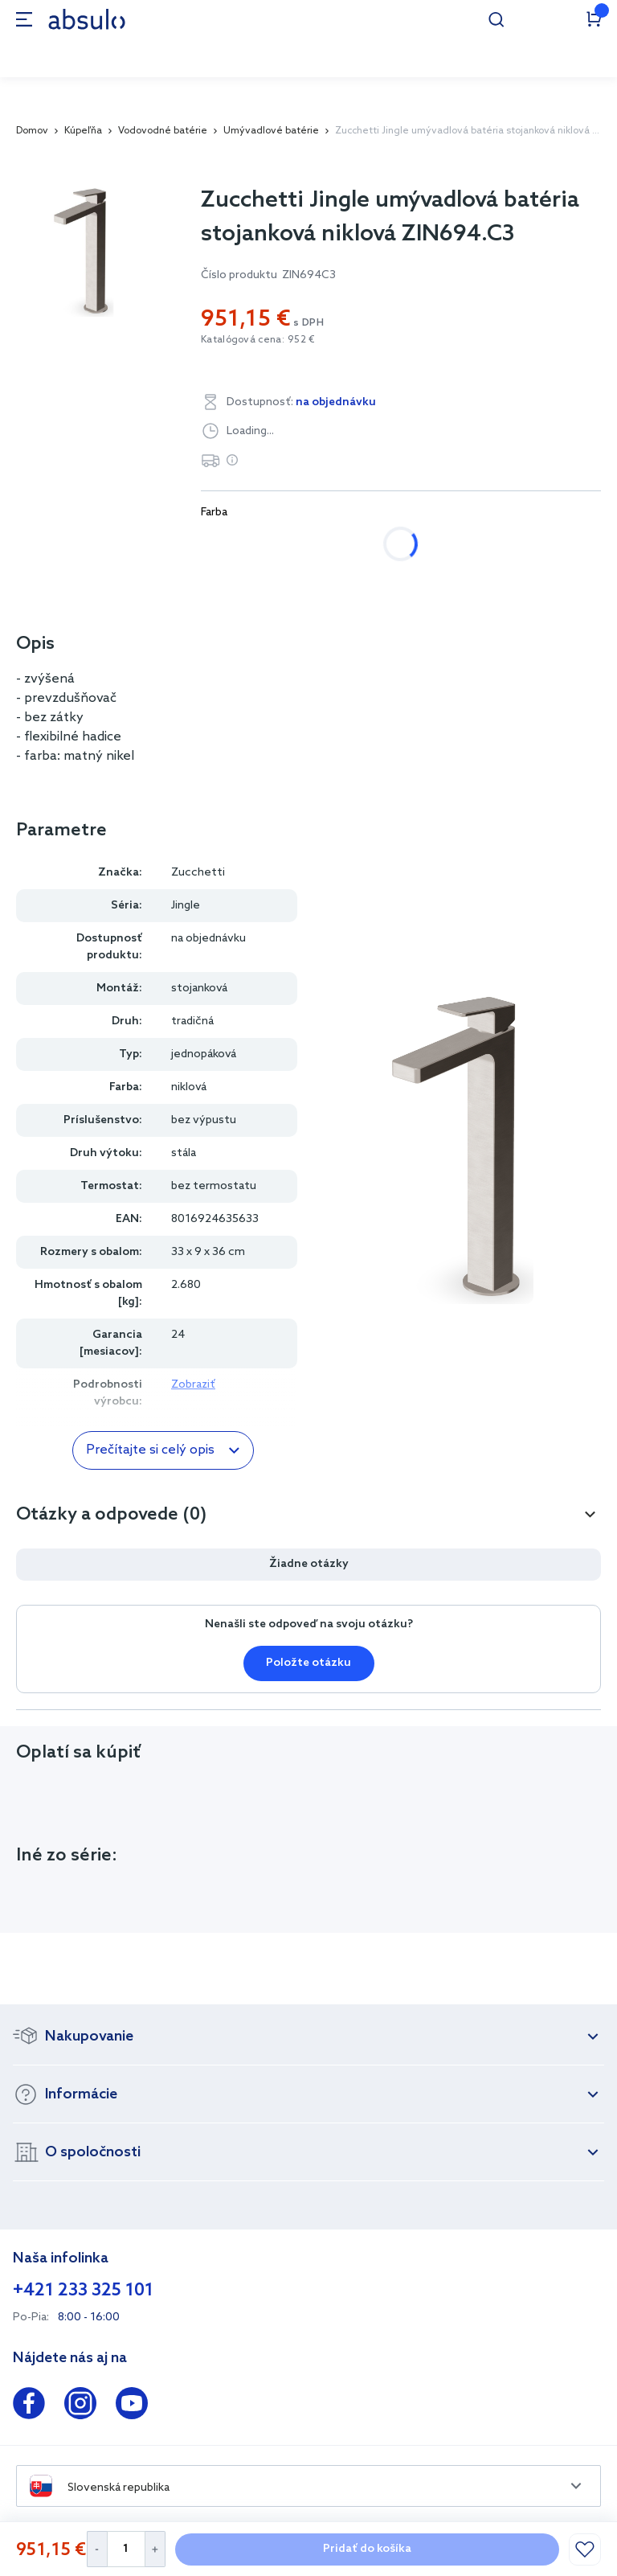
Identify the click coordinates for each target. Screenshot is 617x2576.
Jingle (185, 906)
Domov (32, 131)
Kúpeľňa (83, 131)
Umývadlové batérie (271, 131)
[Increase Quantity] (155, 2549)
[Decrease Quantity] (97, 2549)
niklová (337, 544)
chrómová (245, 544)
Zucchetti (198, 873)
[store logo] (86, 19)
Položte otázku (308, 1663)
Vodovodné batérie (162, 131)
